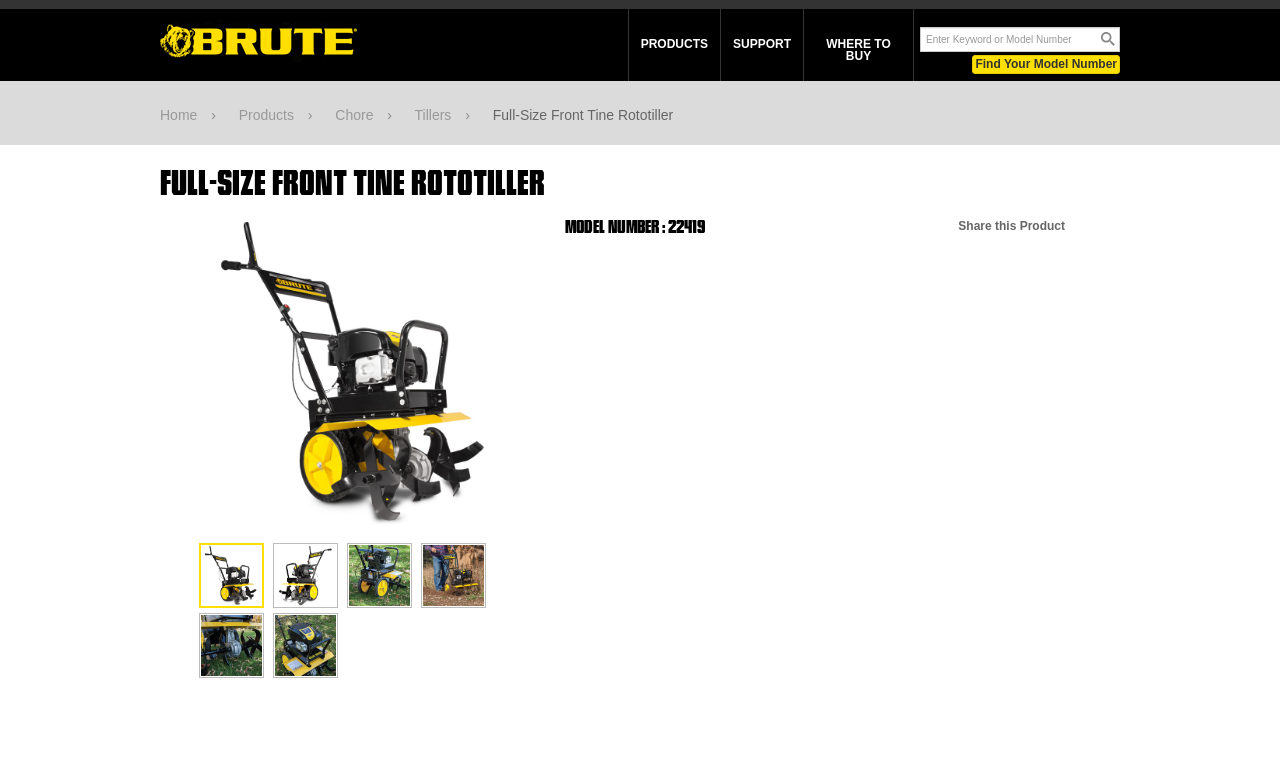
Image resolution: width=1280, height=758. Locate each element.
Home (178, 115)
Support (762, 44)
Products (674, 44)
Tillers (433, 115)
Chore (354, 115)
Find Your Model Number (1046, 64)
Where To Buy (858, 50)
